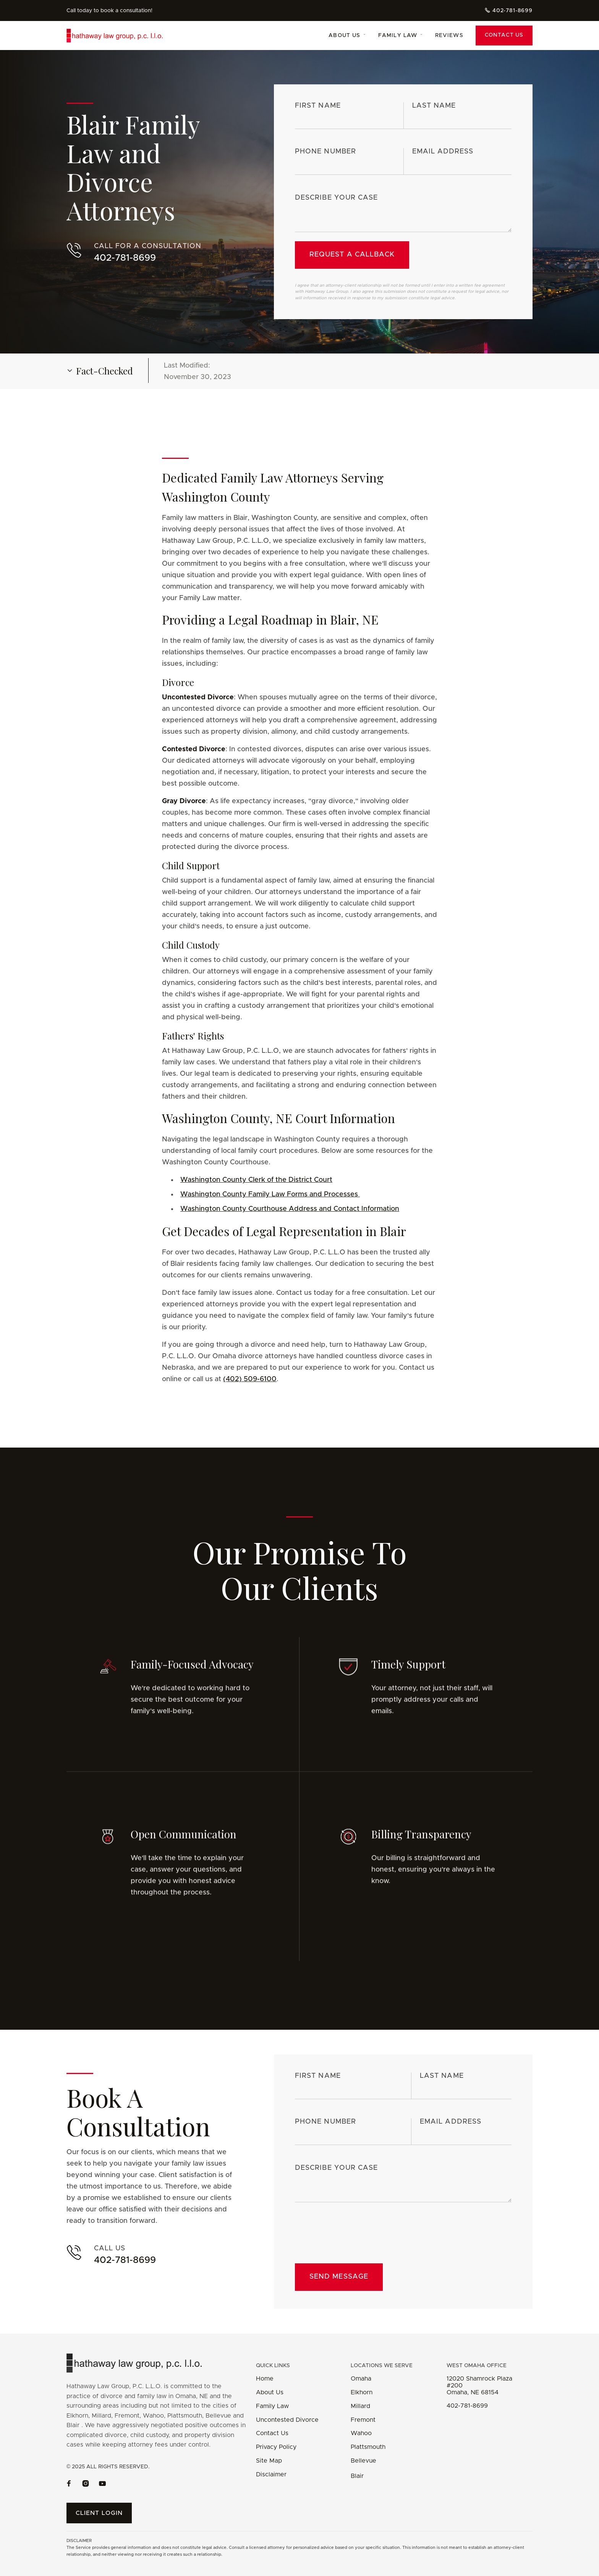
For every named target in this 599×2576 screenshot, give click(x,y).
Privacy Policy (276, 2447)
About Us (269, 2392)
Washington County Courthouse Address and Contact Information (289, 1216)
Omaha (361, 2379)
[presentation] (353, 2236)
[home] (123, 35)
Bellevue (363, 2461)
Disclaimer (271, 2474)
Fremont (363, 2420)
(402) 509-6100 (250, 1386)
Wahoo (361, 2433)
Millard (360, 2406)
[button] (347, 35)
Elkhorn (361, 2392)
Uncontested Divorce (287, 2420)
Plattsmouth (368, 2447)
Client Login (99, 2513)
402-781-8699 (467, 2406)
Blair (357, 2476)
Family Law (272, 2406)
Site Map (269, 2461)
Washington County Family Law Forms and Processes (270, 1201)
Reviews (449, 35)
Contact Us (504, 35)
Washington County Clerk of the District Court (256, 1187)
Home (265, 2379)
